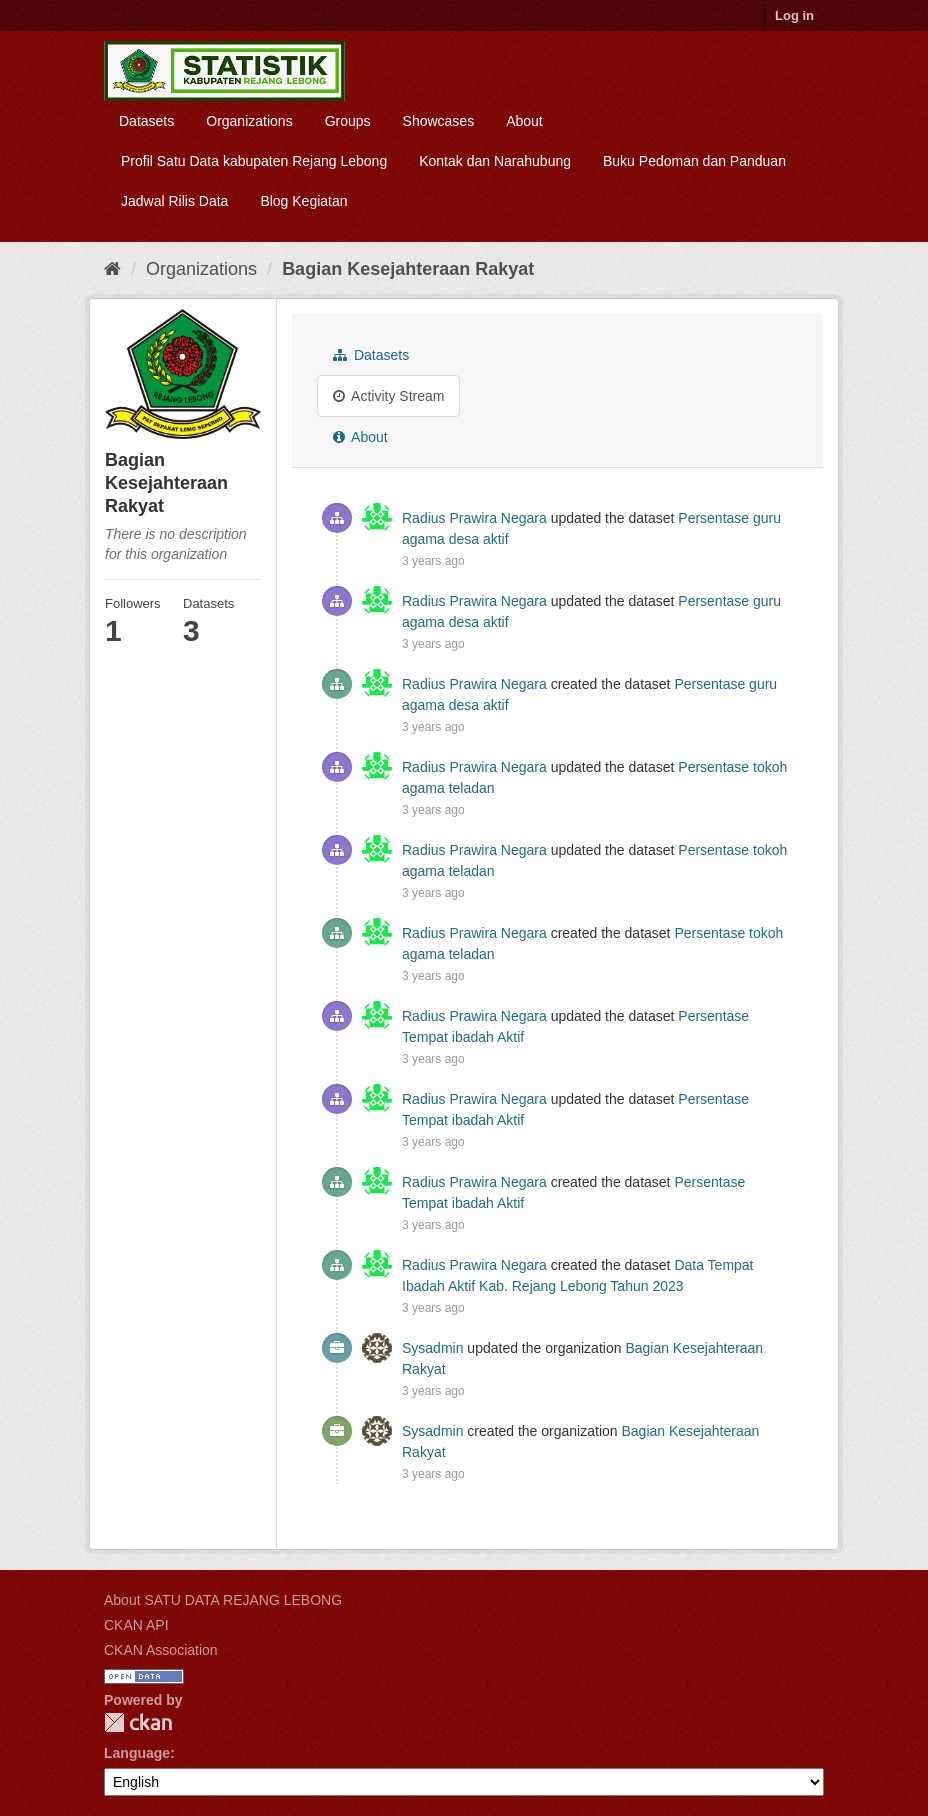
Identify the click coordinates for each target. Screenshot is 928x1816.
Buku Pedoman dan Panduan (694, 161)
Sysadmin (432, 1348)
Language (137, 1753)
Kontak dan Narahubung (495, 161)
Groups (348, 121)
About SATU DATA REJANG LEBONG (223, 1600)
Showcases (439, 121)
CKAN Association (161, 1650)
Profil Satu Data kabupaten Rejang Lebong (254, 161)
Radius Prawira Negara (474, 518)
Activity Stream (388, 396)
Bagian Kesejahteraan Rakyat (408, 269)
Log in (794, 15)
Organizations (249, 121)
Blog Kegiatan (303, 201)
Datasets (146, 121)
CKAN (138, 1722)
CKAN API (136, 1625)
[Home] (112, 269)
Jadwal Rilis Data (174, 201)
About (524, 121)
